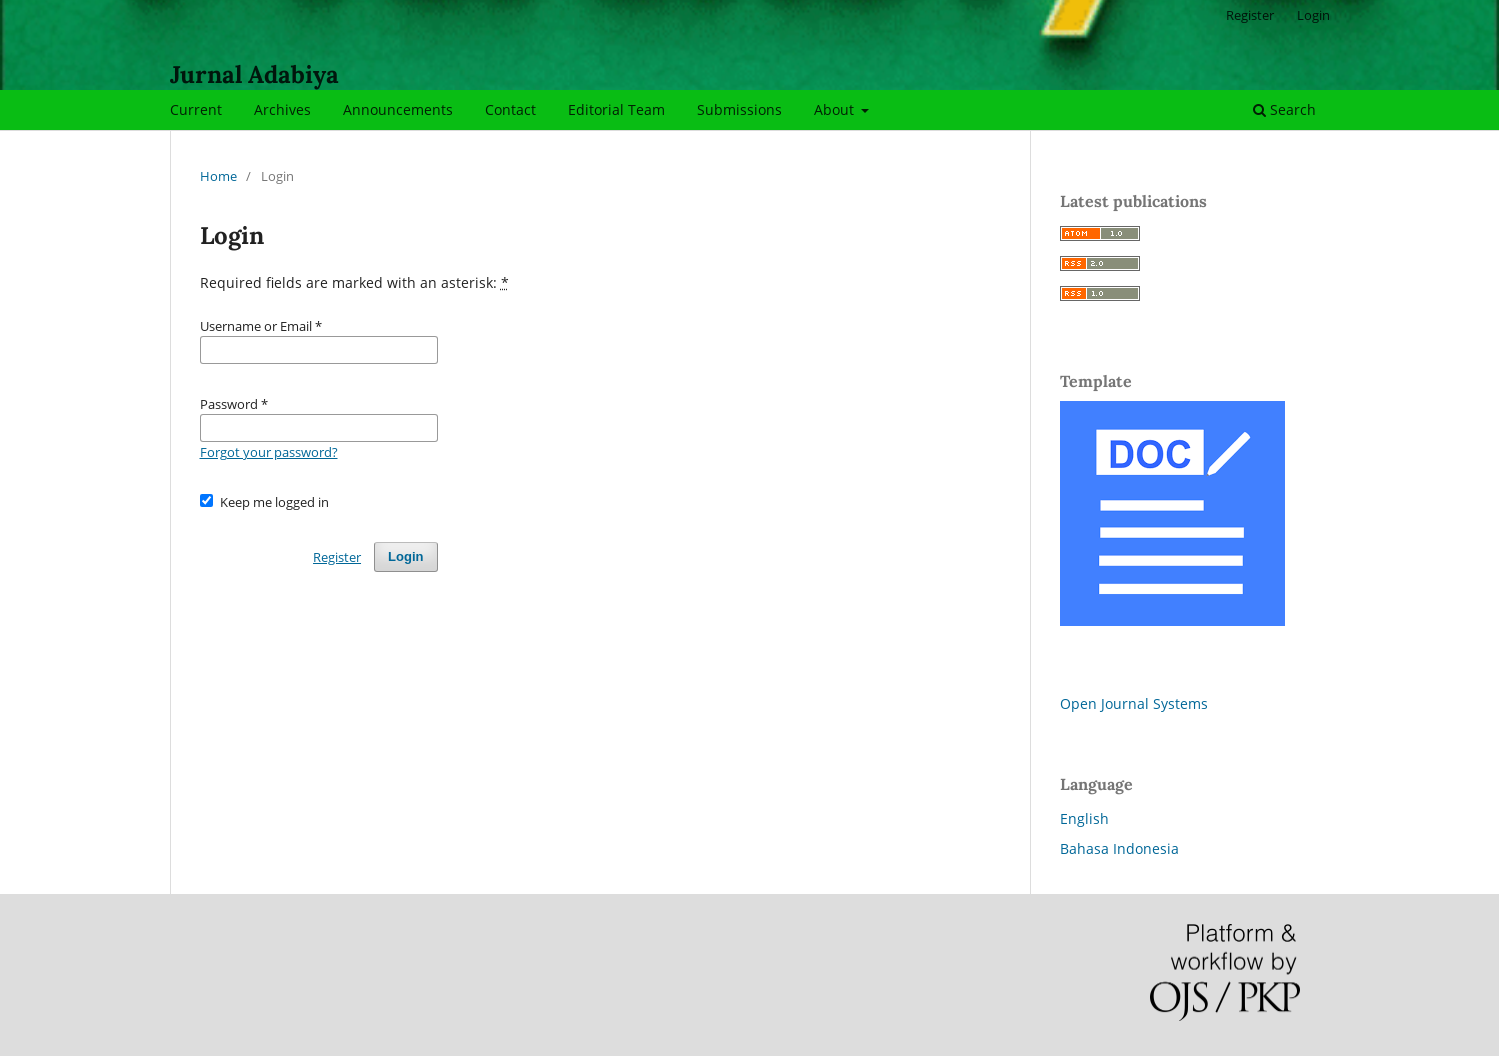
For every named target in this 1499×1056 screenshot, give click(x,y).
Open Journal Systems (1134, 703)
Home (218, 176)
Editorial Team (616, 109)
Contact (510, 109)
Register (1250, 15)
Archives (282, 109)
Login (1313, 15)
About (836, 109)
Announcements (398, 109)
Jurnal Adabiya (254, 74)
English (1084, 818)
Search (1284, 109)
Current (196, 109)
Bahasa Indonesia (1119, 848)
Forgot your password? (269, 452)
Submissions (739, 109)
